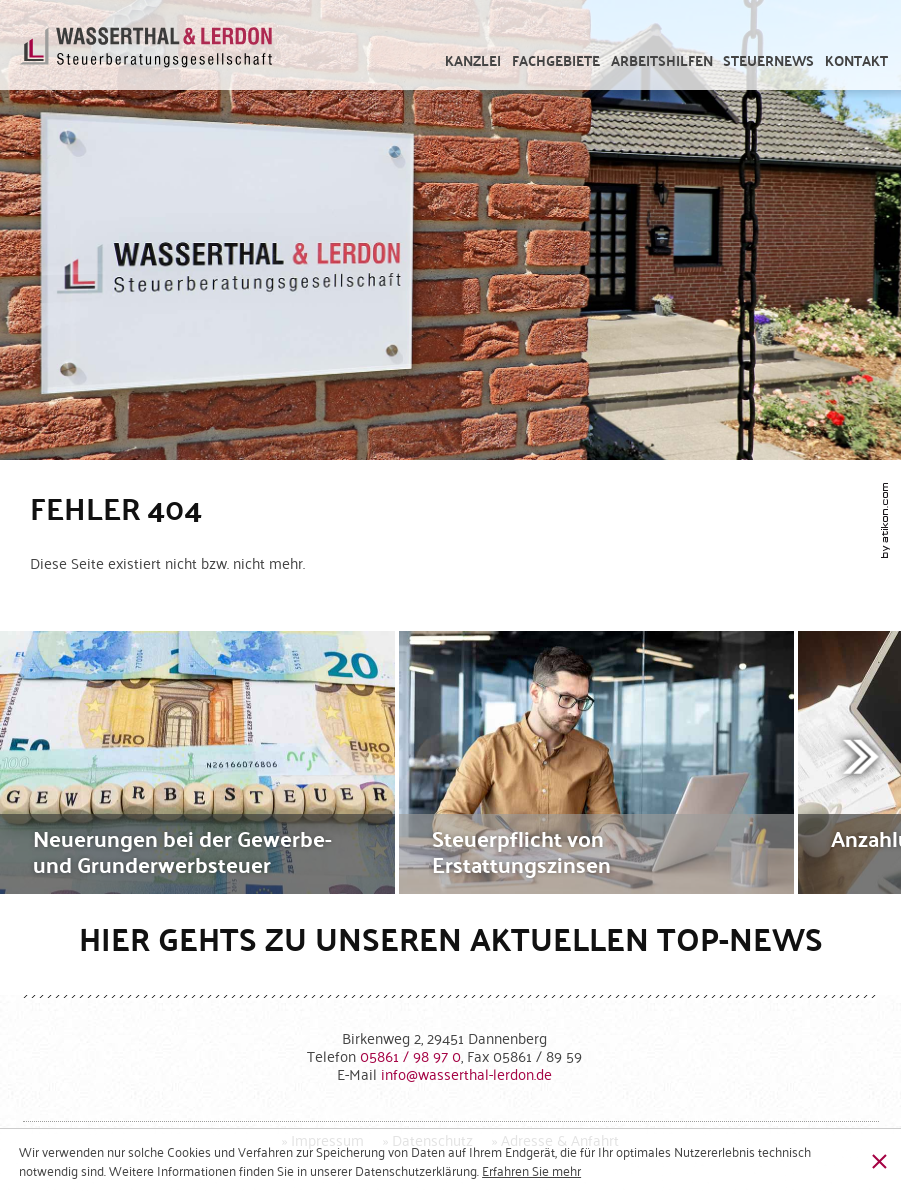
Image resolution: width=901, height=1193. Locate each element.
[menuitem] (473, 61)
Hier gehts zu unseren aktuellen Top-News (451, 938)
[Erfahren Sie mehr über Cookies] (531, 1170)
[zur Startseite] (146, 55)
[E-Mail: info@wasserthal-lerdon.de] (466, 1073)
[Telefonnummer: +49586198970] (410, 1055)
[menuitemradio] (857, 61)
